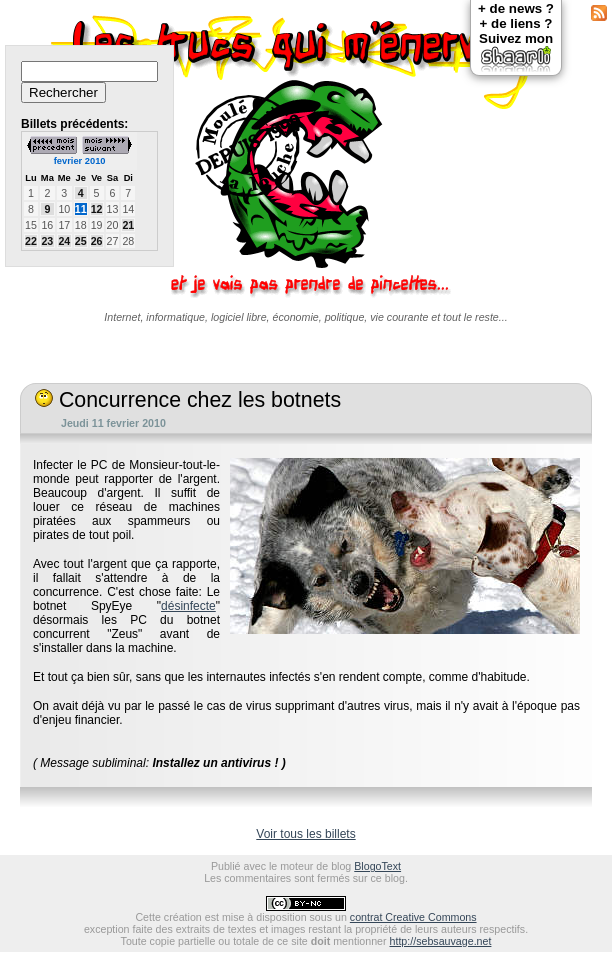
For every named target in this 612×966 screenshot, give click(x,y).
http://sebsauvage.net (441, 941)
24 (64, 241)
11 (81, 209)
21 (128, 225)
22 (31, 241)
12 (97, 209)
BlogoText (377, 866)
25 (81, 241)
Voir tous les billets (305, 834)
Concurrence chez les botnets (188, 400)
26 (97, 241)
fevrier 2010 (80, 161)
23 (47, 241)
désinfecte (188, 606)
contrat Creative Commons (413, 917)
